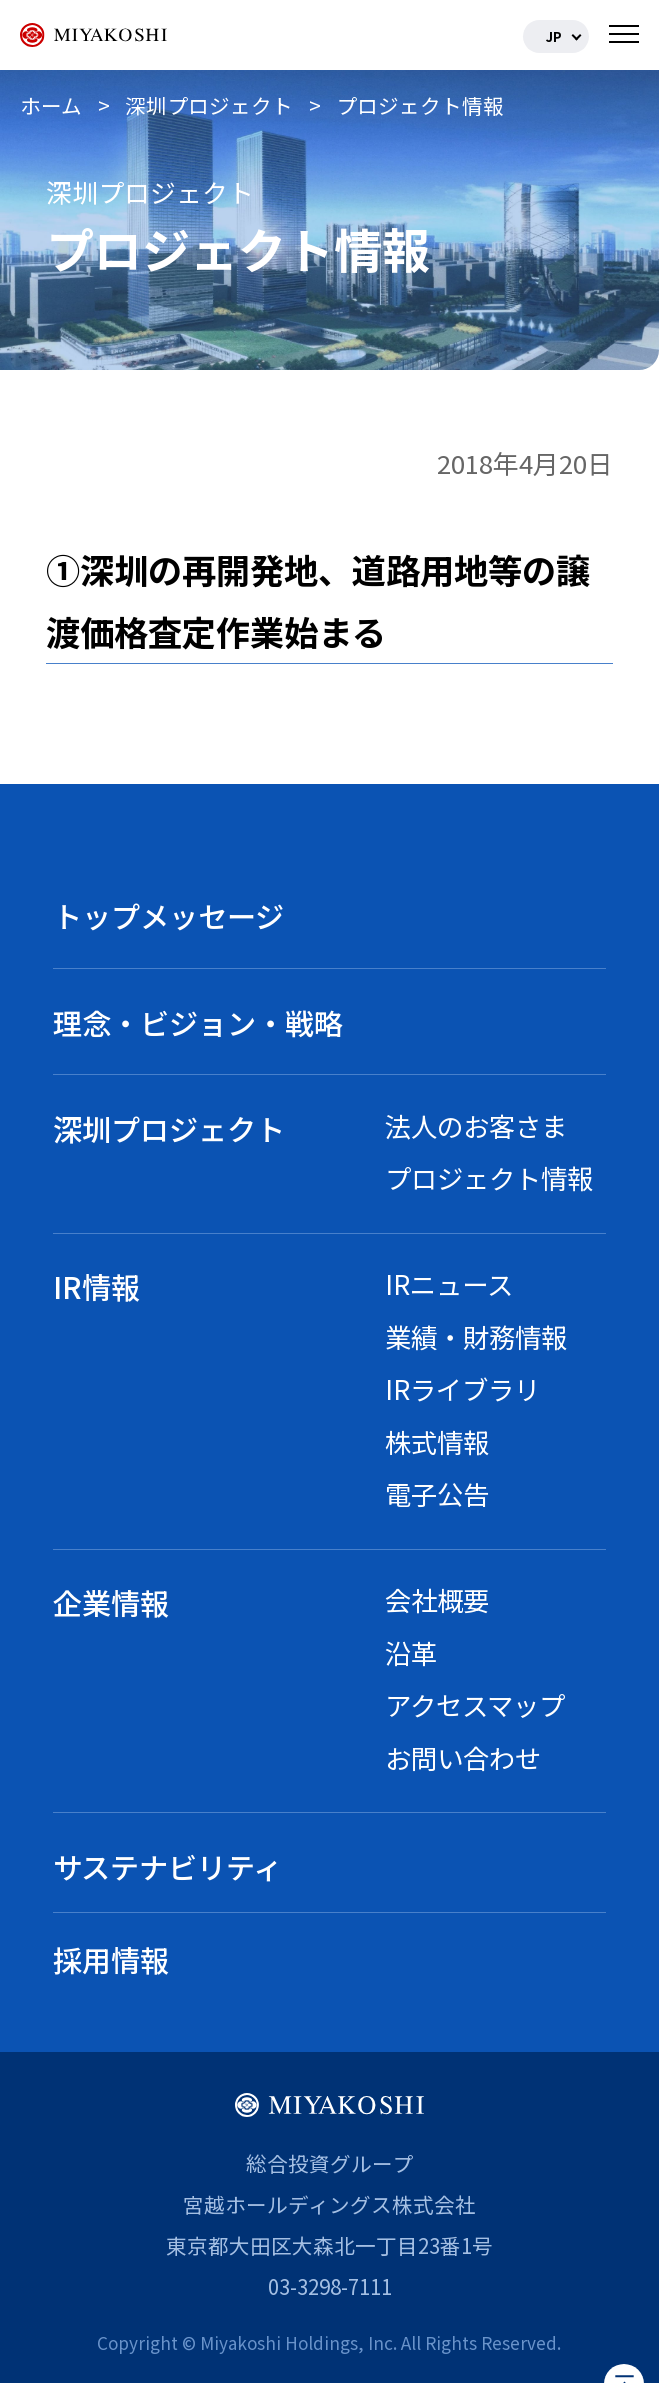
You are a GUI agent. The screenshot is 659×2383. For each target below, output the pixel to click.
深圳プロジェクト (169, 1128)
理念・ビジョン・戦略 (198, 1022)
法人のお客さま (476, 1125)
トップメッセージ (168, 915)
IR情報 (96, 1286)
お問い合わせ (463, 1757)
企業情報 (111, 1602)
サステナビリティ (167, 1866)
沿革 (411, 1652)
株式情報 (437, 1441)
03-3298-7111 (330, 2286)
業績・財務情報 (476, 1336)
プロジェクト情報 (489, 1177)
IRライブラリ (462, 1388)
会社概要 (437, 1599)
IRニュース (449, 1283)
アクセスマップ (475, 1704)
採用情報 (111, 1959)
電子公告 (437, 1493)
